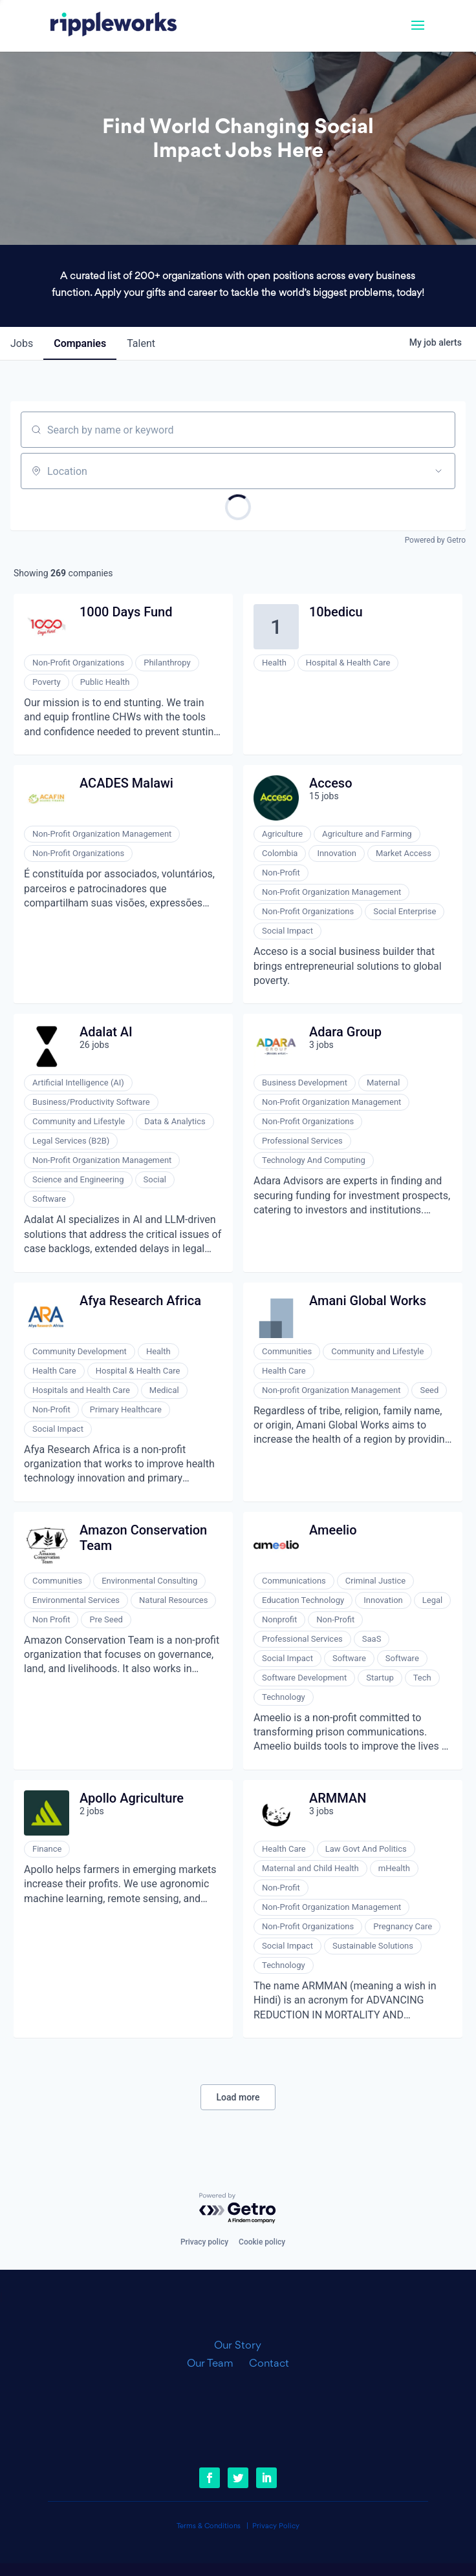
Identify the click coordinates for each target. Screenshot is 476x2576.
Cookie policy (262, 2241)
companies (80, 343)
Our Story (237, 2346)
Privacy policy (204, 2241)
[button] (417, 34)
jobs (21, 343)
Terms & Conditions (209, 2526)
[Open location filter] (438, 471)
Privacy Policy (275, 2526)
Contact (269, 2364)
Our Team (215, 2364)
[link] (113, 26)
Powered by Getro (435, 540)
